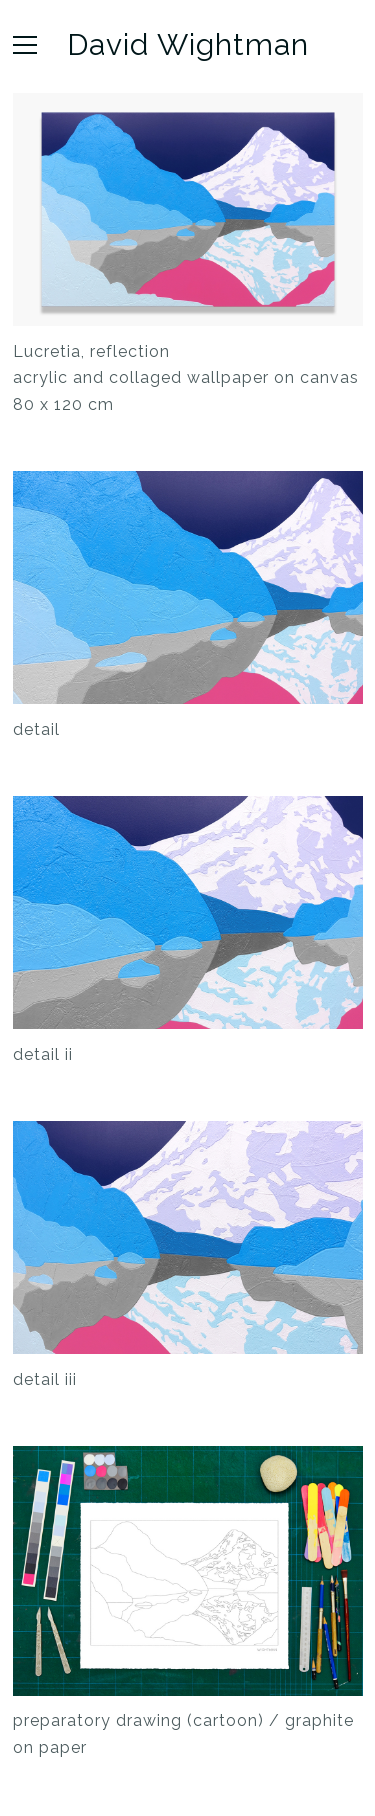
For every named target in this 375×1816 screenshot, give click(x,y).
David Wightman (188, 45)
